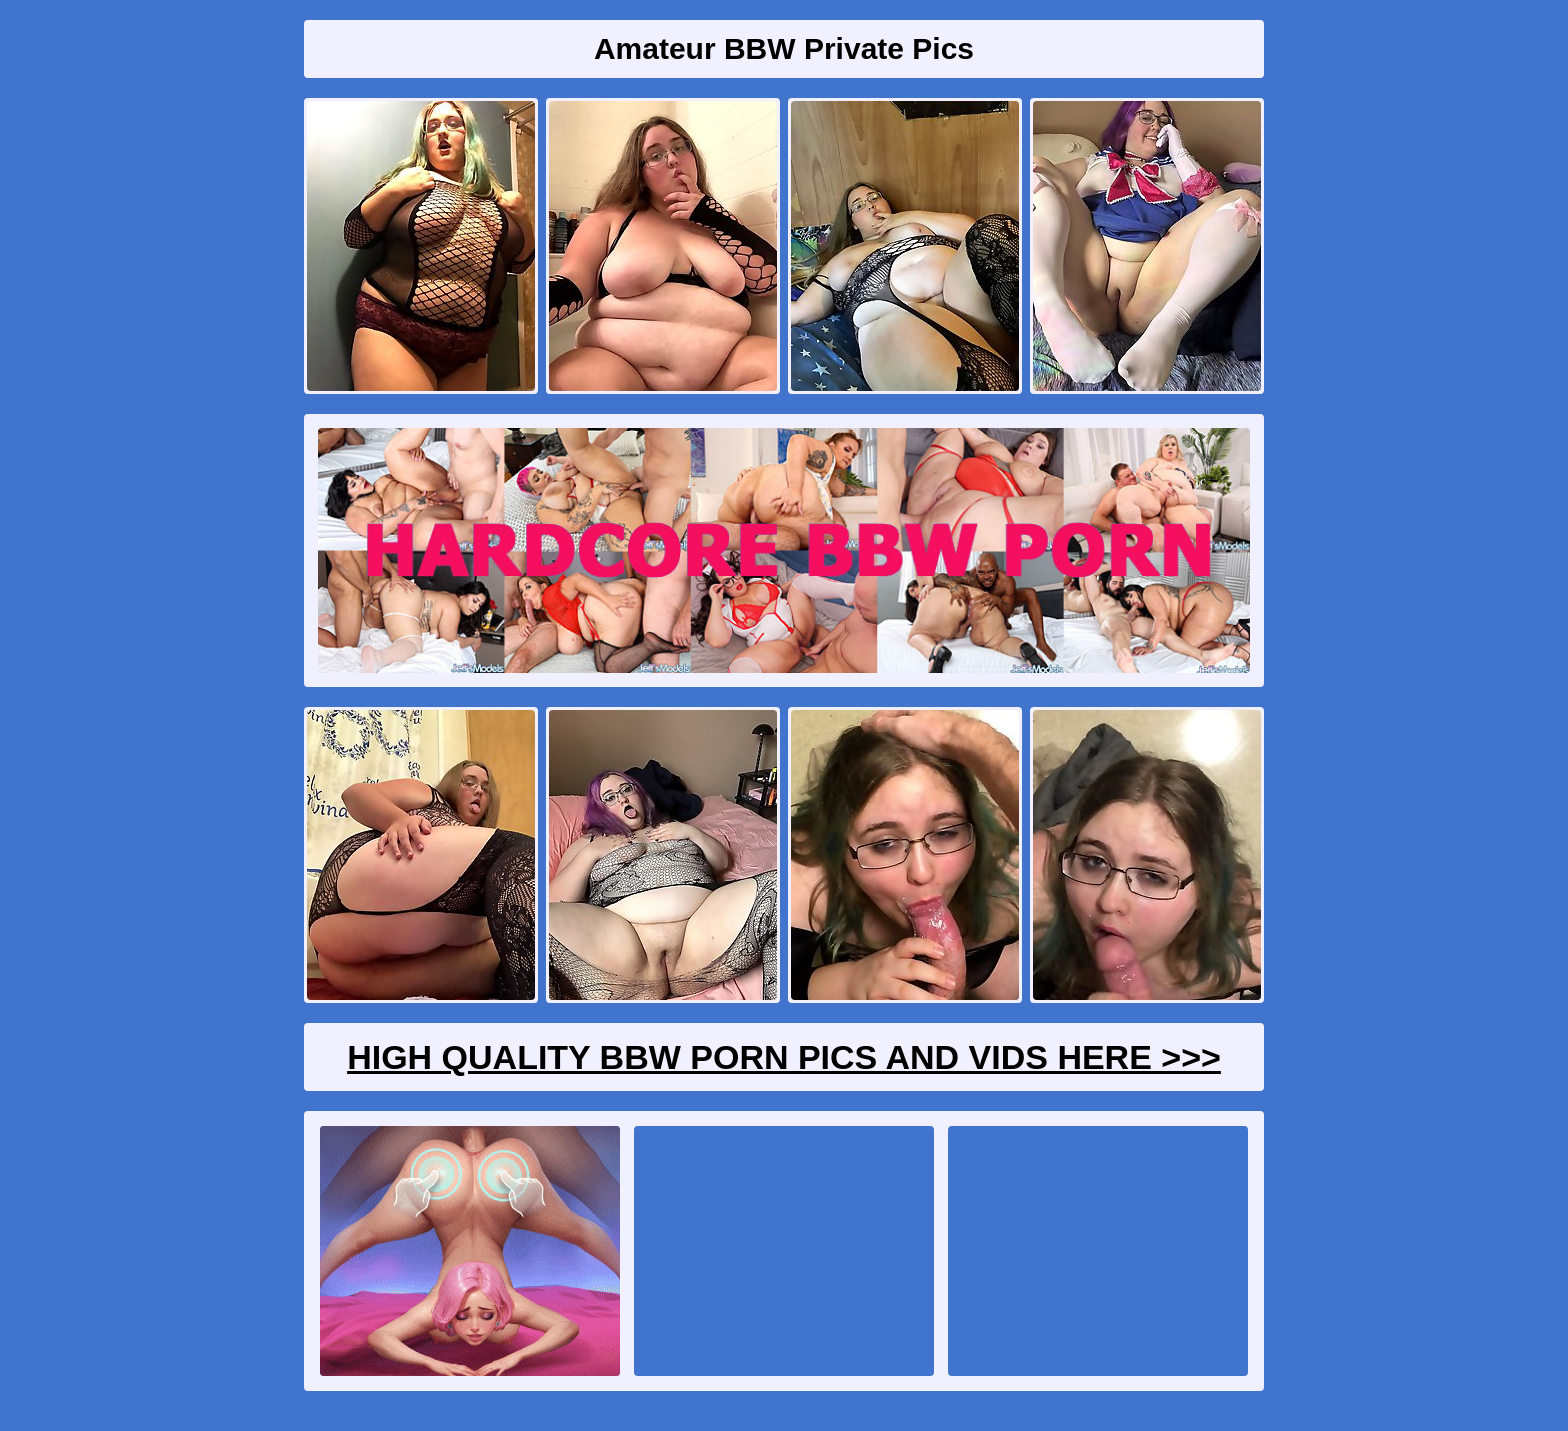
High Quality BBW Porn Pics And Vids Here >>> (784, 1057)
